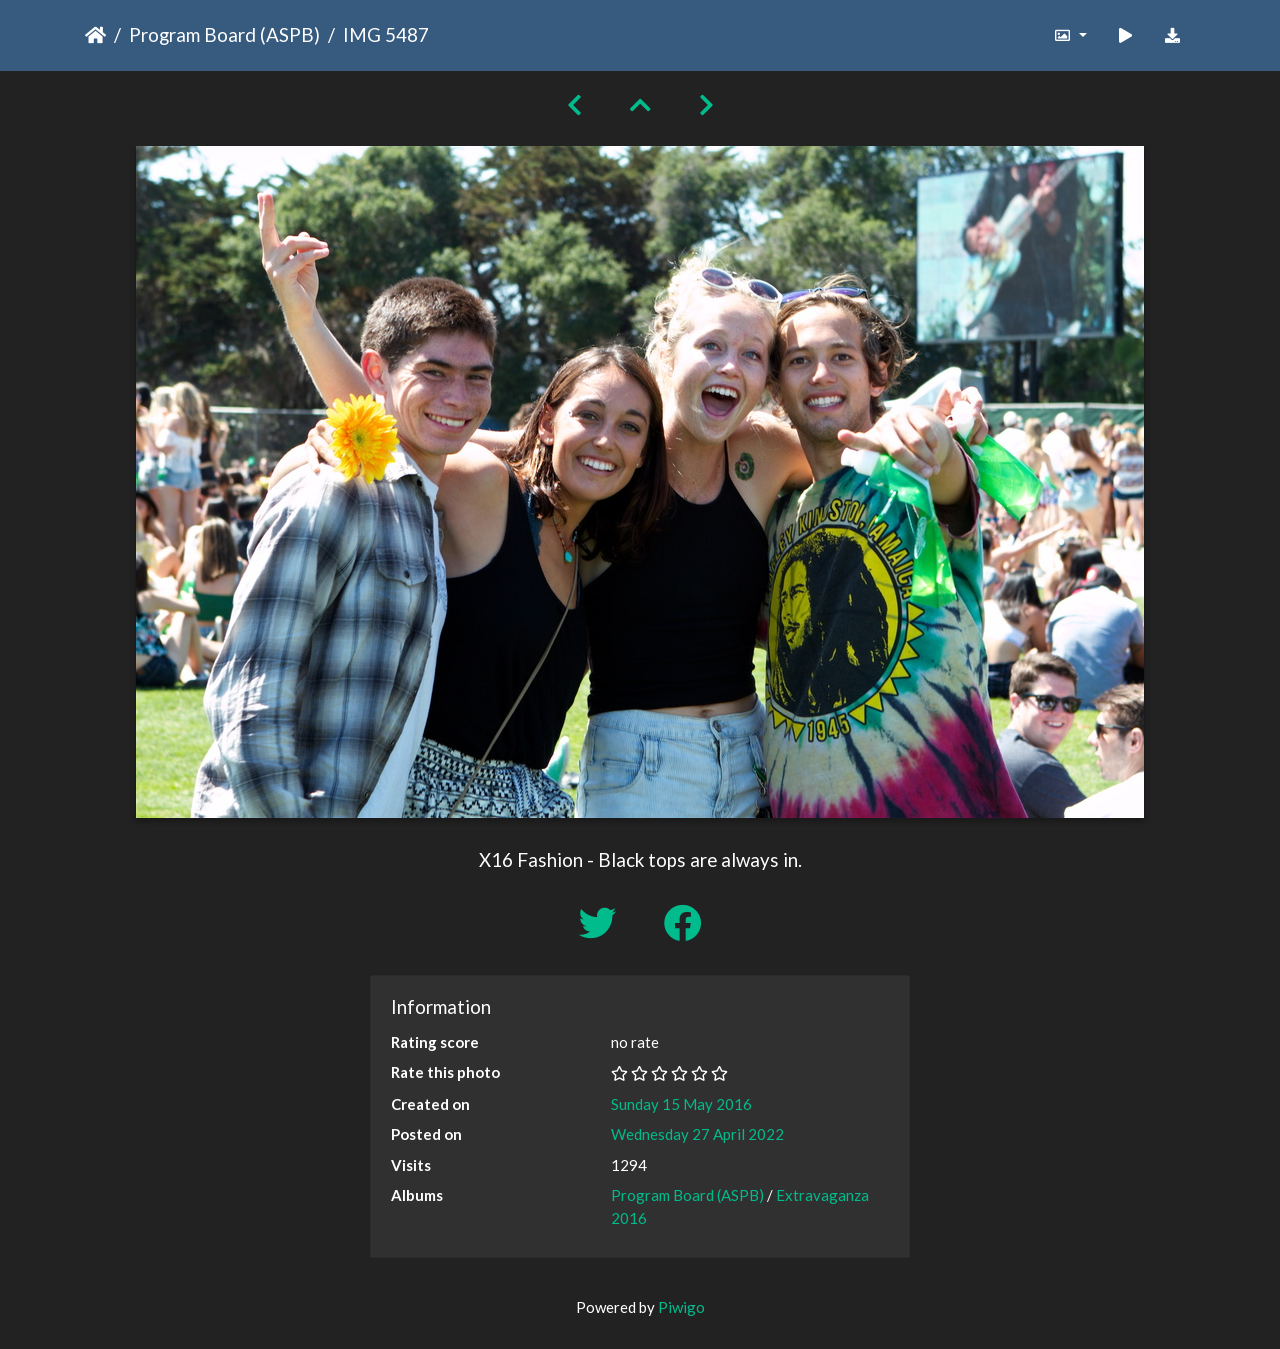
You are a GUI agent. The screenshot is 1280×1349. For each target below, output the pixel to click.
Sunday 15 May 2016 (681, 1104)
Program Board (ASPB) (224, 34)
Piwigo (681, 1307)
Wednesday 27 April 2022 (697, 1134)
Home (95, 35)
